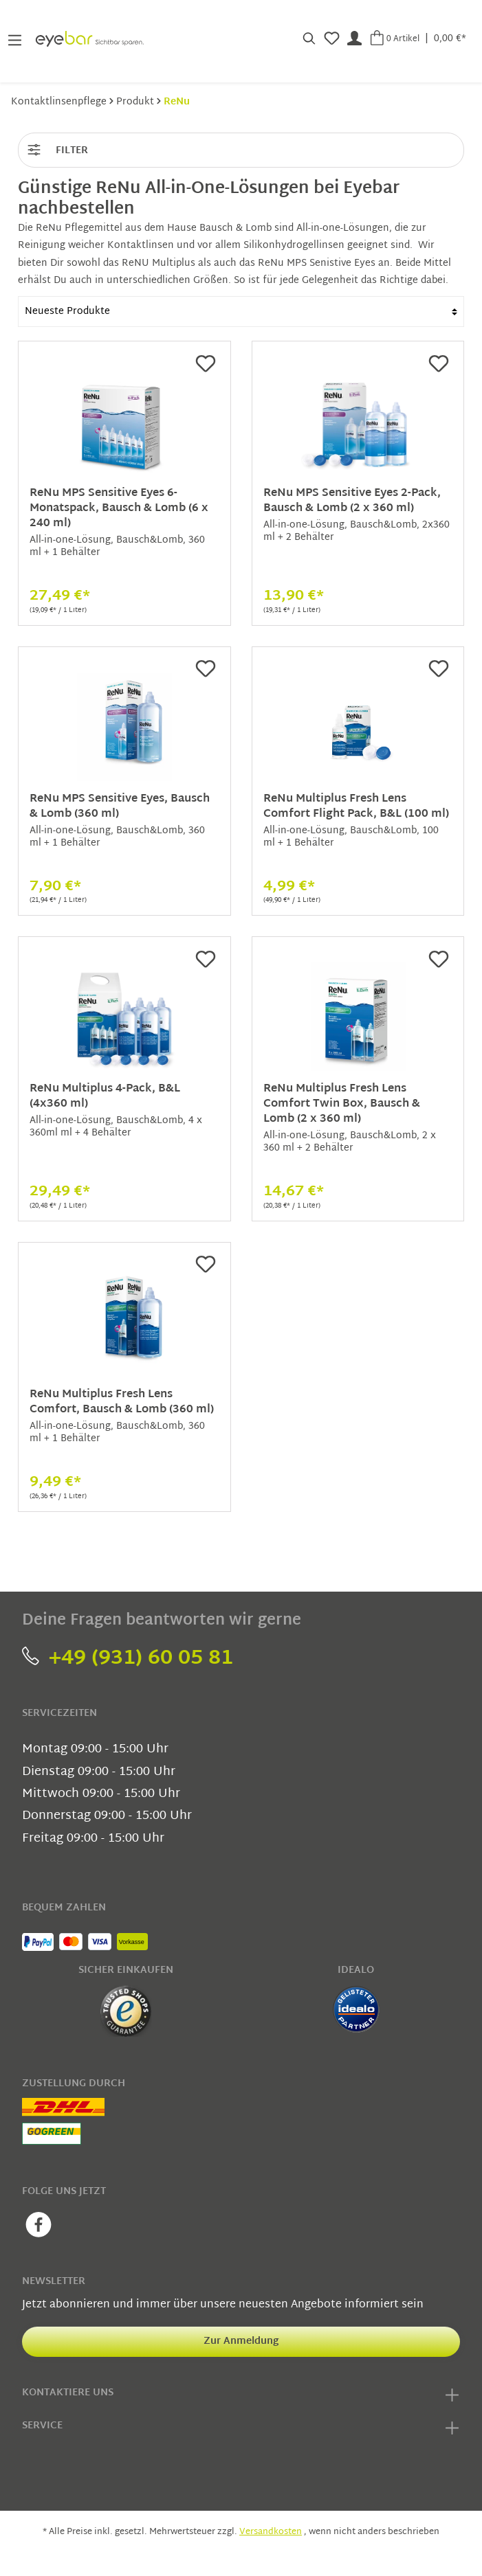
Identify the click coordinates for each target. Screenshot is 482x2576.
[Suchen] (309, 38)
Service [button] (241, 2428)
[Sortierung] (241, 311)
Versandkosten (270, 2532)
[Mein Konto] (354, 38)
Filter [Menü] (57, 148)
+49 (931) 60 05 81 (127, 1658)
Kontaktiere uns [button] (241, 2395)
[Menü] (15, 38)
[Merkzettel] (331, 38)
